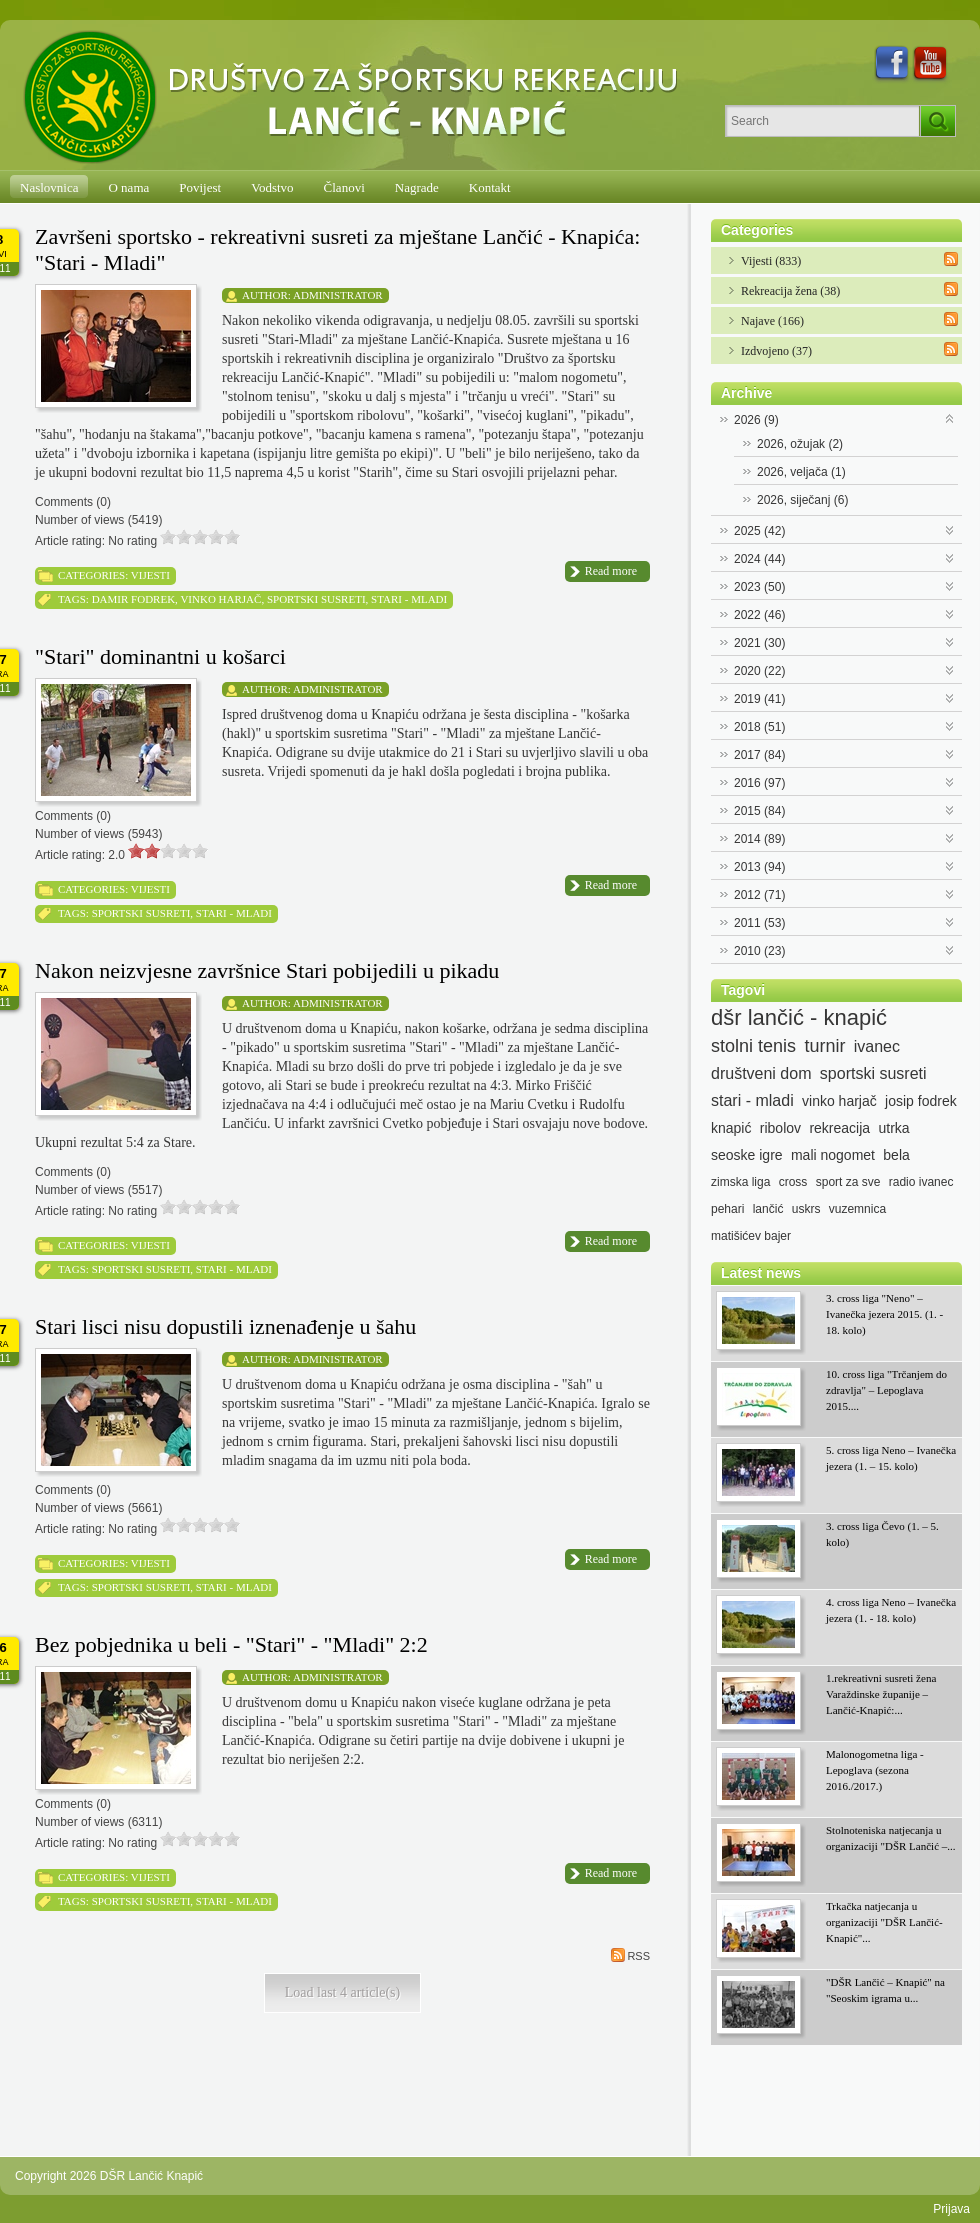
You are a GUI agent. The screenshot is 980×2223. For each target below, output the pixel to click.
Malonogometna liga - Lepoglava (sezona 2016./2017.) (875, 1770)
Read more (611, 571)
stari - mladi (409, 599)
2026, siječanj (802, 500)
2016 (759, 783)
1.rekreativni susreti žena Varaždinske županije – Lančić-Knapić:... (881, 1694)
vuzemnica (857, 1209)
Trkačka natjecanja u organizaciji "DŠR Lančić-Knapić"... (884, 1922)
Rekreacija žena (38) (790, 291)
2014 (759, 839)
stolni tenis (753, 1046)
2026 (756, 420)
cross (793, 1182)
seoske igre (747, 1155)
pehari (727, 1209)
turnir (824, 1046)
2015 (759, 811)
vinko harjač (220, 599)
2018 (759, 727)
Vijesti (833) (771, 261)
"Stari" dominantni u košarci (160, 656)
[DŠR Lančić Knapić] (357, 98)
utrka (893, 1128)
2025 (759, 531)
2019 (759, 699)
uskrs (806, 1209)
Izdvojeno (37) (776, 351)
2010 (759, 951)
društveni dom (761, 1073)
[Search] (822, 121)
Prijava (951, 2209)
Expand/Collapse (950, 417)
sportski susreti (316, 599)
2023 (759, 587)
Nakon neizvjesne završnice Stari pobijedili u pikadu (267, 970)
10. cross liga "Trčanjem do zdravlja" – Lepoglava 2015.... (886, 1390)
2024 (759, 559)
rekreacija (839, 1128)
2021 (759, 643)
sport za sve (848, 1182)
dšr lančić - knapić (799, 1018)
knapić (731, 1128)
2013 (759, 867)
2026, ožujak (800, 444)
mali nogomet (833, 1155)
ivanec (877, 1046)
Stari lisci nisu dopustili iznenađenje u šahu (225, 1326)
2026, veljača (801, 472)
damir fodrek (133, 599)
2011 (759, 923)
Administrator (338, 295)
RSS (630, 1955)
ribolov (780, 1128)
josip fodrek (921, 1101)
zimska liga (740, 1182)
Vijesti (150, 575)
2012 (759, 895)
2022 (759, 615)
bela (896, 1155)
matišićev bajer (751, 1236)
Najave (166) (772, 321)
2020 (759, 671)
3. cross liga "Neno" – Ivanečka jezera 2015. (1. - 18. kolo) (884, 1314)
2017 (759, 755)
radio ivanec (921, 1182)
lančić (768, 1209)
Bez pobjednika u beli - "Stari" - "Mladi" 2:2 (231, 1644)
